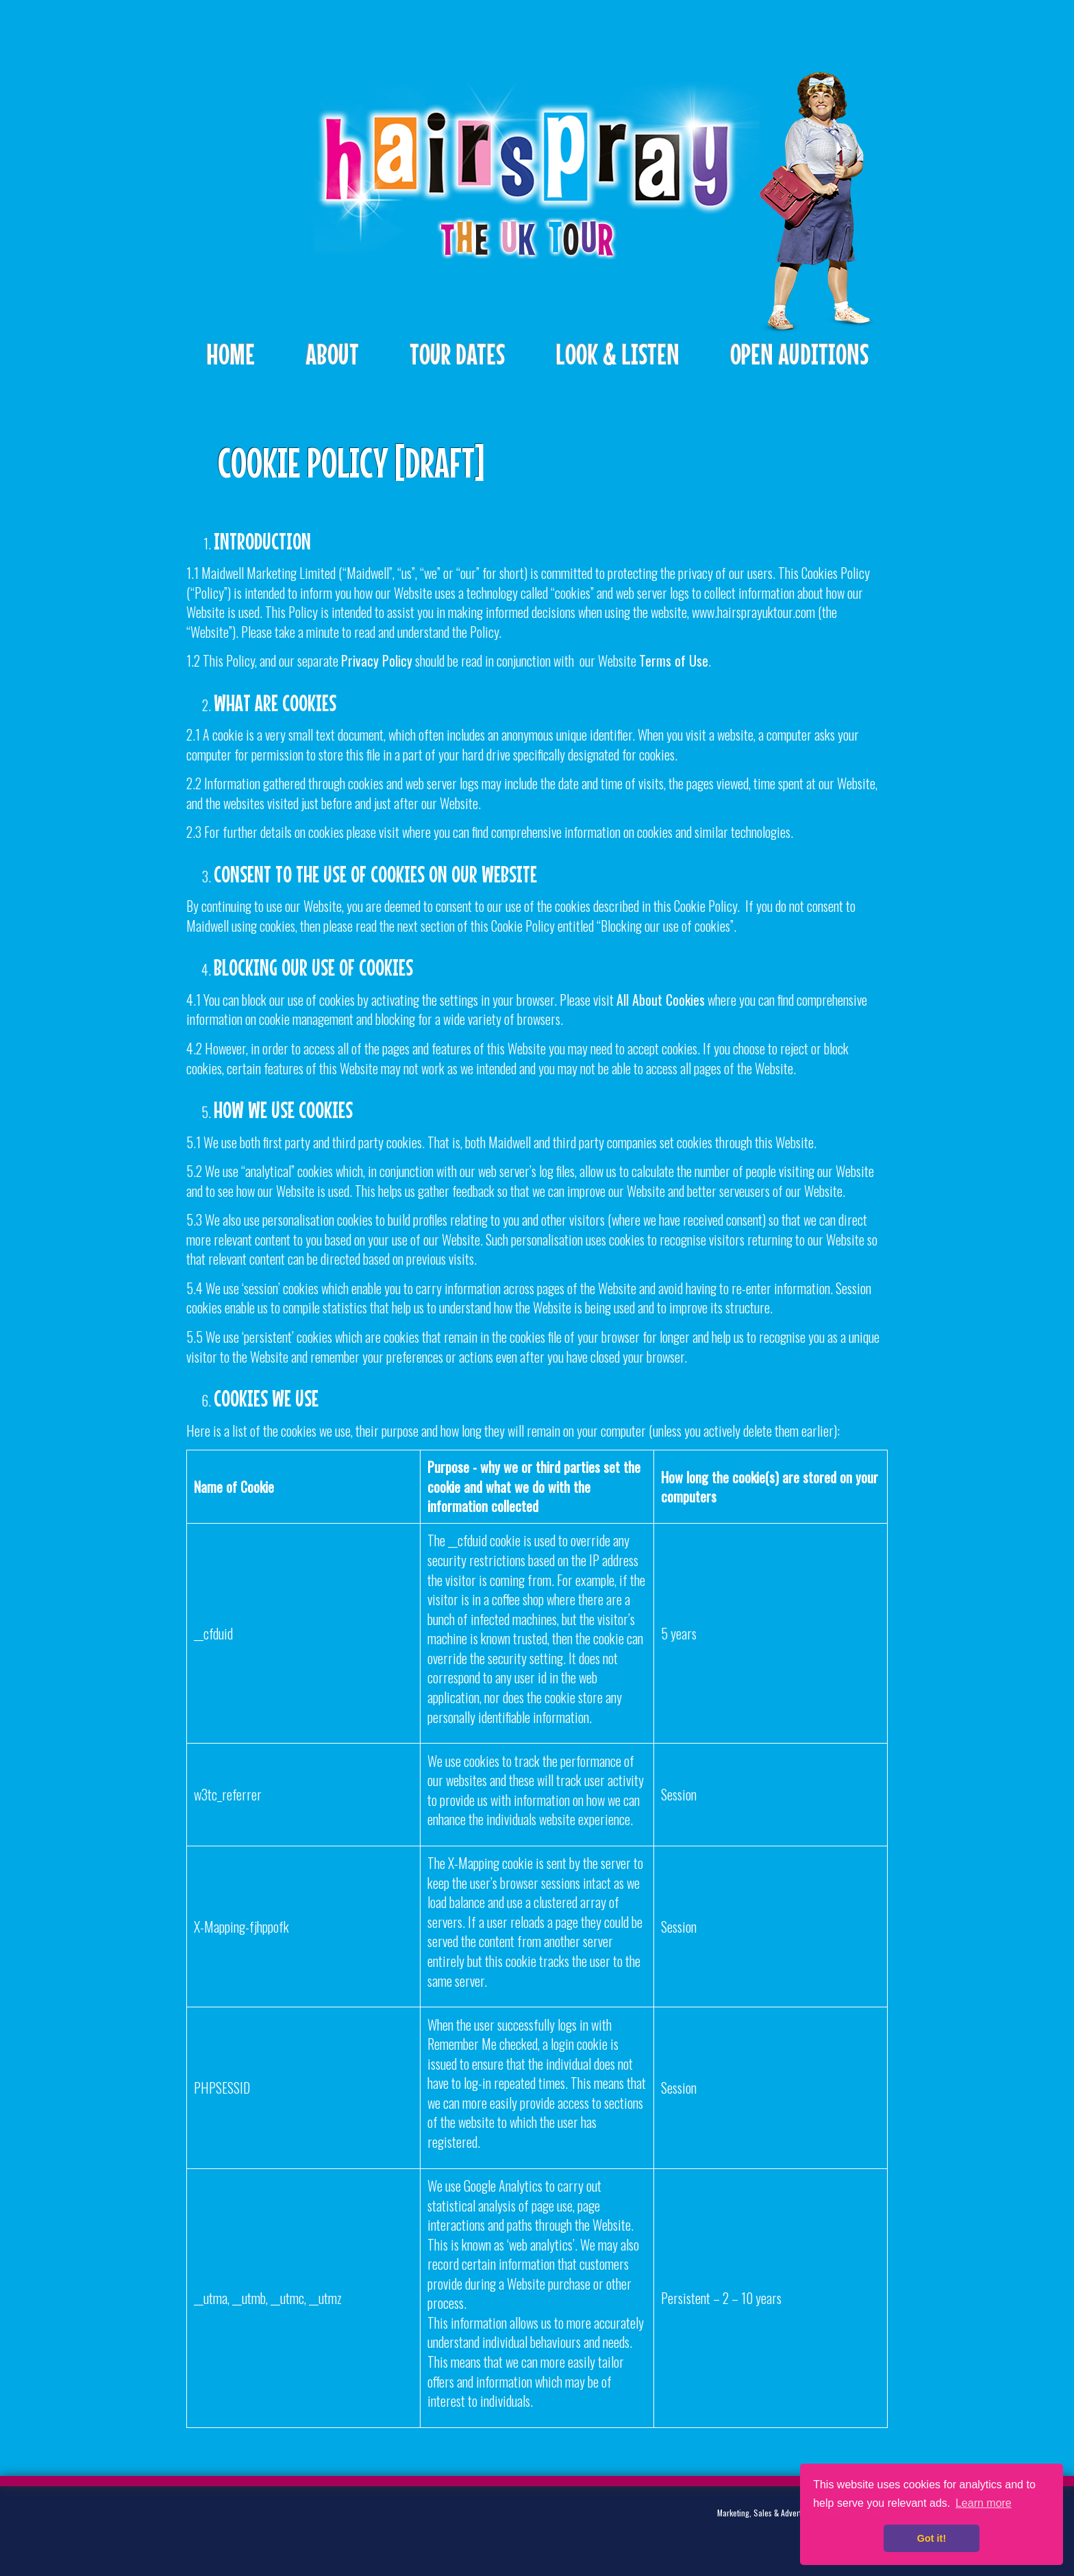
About (332, 354)
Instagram (316, 2524)
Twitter (231, 2524)
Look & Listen (617, 354)
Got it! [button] (931, 2538)
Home (230, 354)
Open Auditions (799, 354)
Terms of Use (673, 660)
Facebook (274, 2524)
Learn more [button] (984, 2503)
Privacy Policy (376, 660)
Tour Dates (457, 354)
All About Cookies (660, 999)
